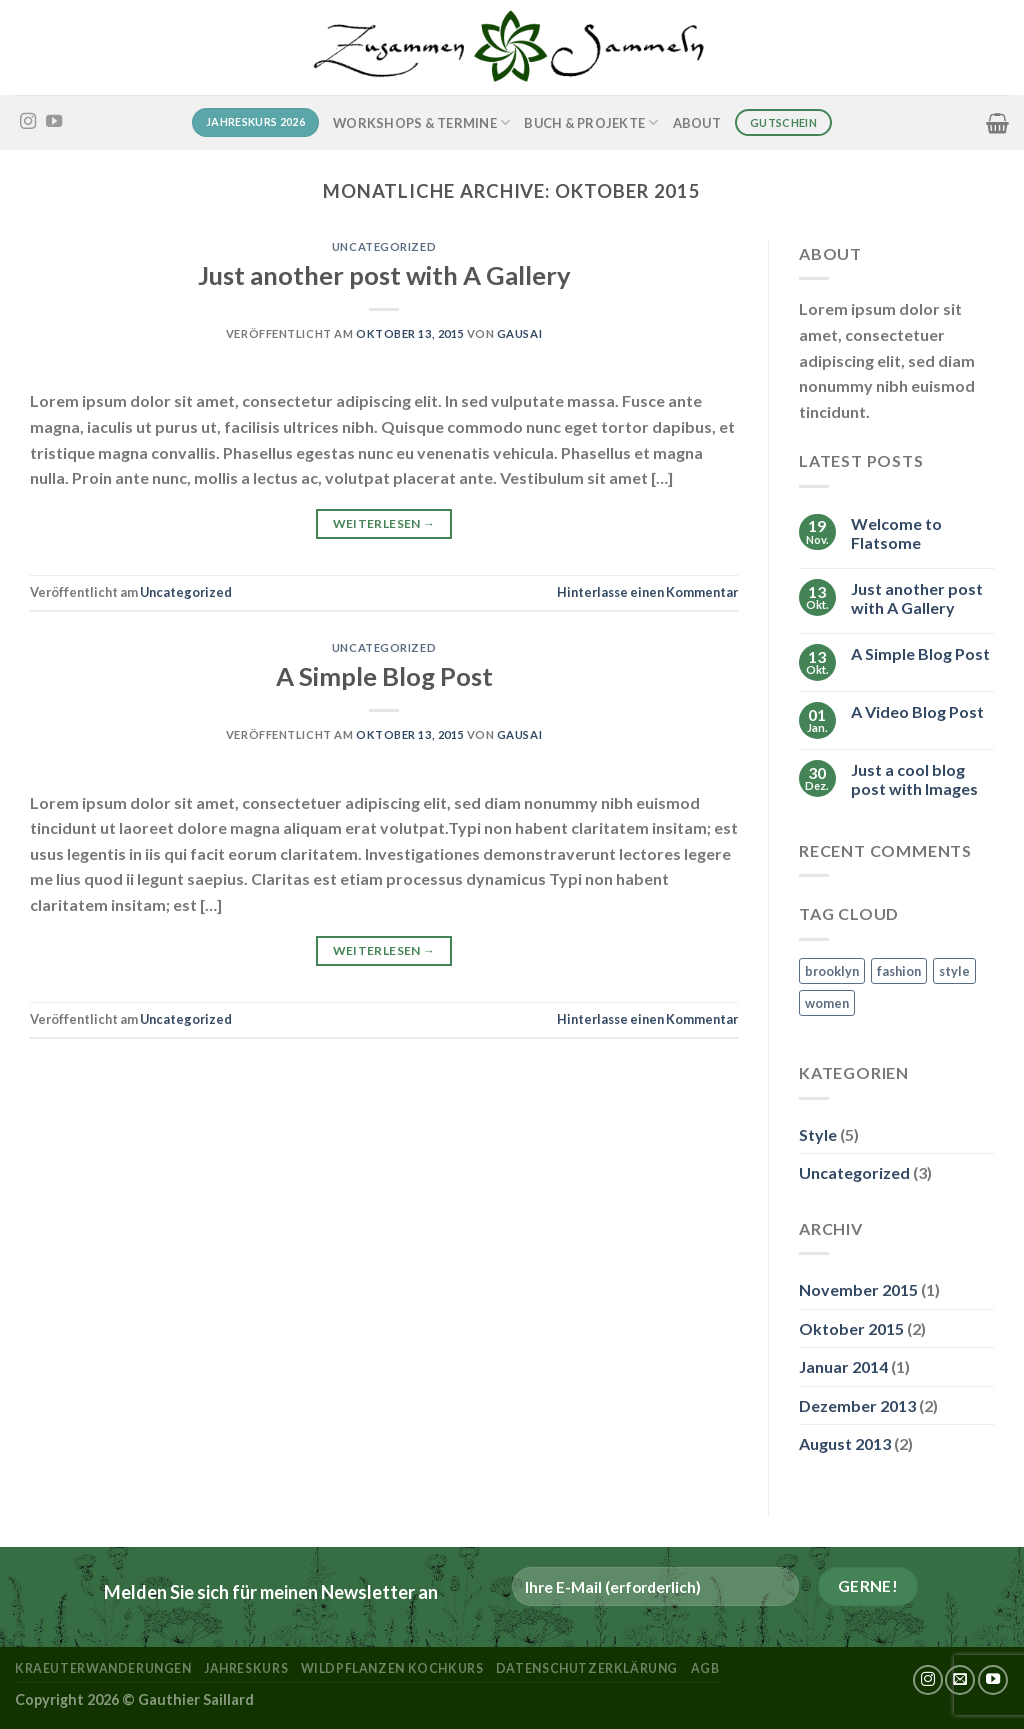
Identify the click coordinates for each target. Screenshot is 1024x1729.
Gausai (519, 333)
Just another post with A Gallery (384, 275)
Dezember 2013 (857, 1405)
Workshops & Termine (421, 122)
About (697, 123)
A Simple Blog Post (384, 676)
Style (818, 1134)
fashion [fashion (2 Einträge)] (899, 971)
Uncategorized (384, 246)
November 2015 (858, 1289)
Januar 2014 (843, 1366)
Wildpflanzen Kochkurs (392, 1668)
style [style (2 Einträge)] (954, 971)
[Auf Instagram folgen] (28, 122)
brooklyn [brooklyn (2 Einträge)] (832, 971)
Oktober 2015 (851, 1328)
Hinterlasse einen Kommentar (647, 592)
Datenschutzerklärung (587, 1668)
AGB (705, 1668)
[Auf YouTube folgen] (54, 122)
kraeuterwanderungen (103, 1668)
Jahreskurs (246, 1668)
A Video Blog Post (917, 711)
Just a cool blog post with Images (914, 779)
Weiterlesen (384, 523)
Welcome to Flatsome (896, 533)
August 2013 (845, 1443)
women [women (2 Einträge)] (827, 1003)
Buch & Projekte (591, 122)
